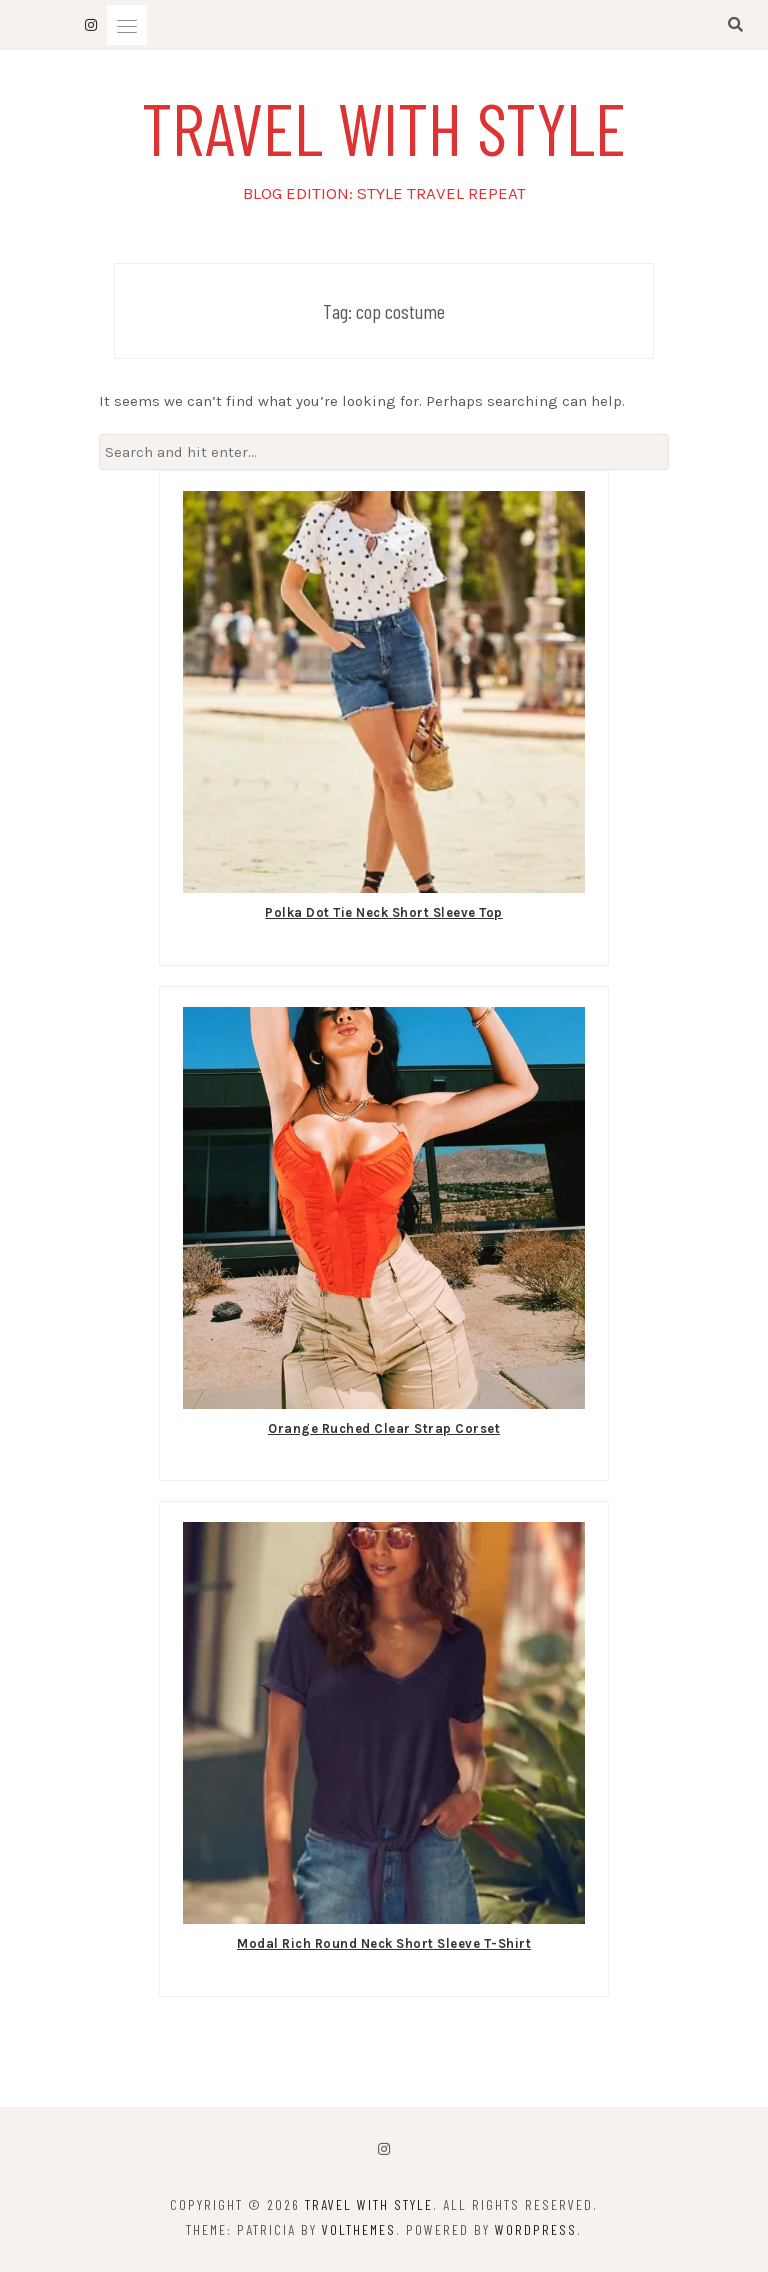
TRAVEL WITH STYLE (384, 126)
